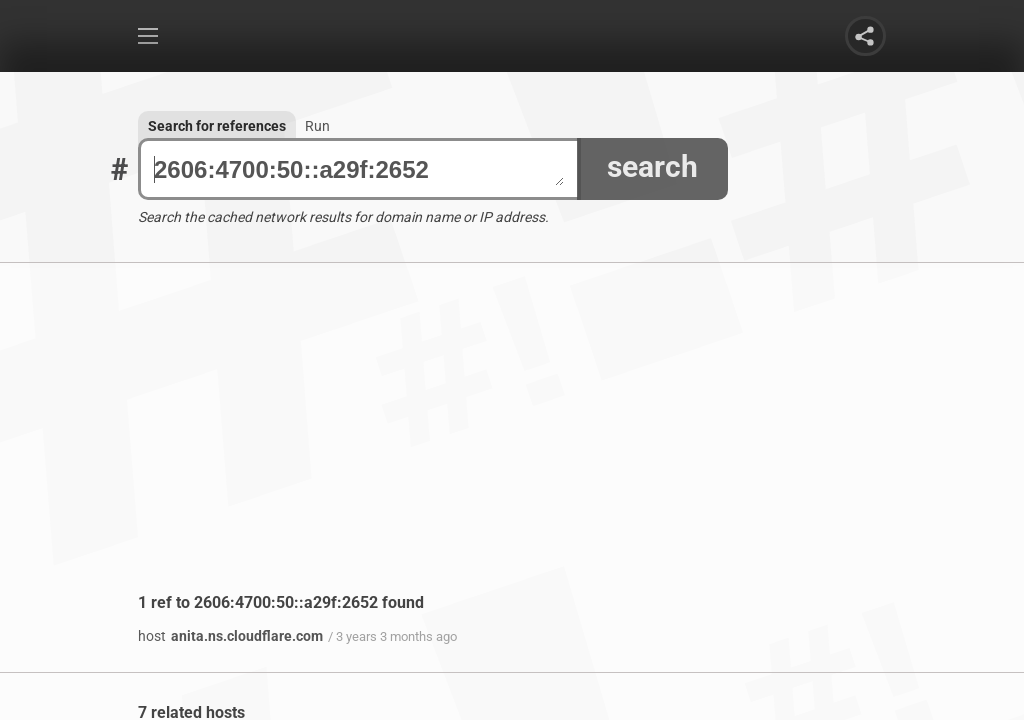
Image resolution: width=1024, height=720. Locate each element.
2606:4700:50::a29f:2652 (359, 169)
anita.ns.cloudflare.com (230, 636)
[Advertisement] (512, 443)
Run (317, 126)
